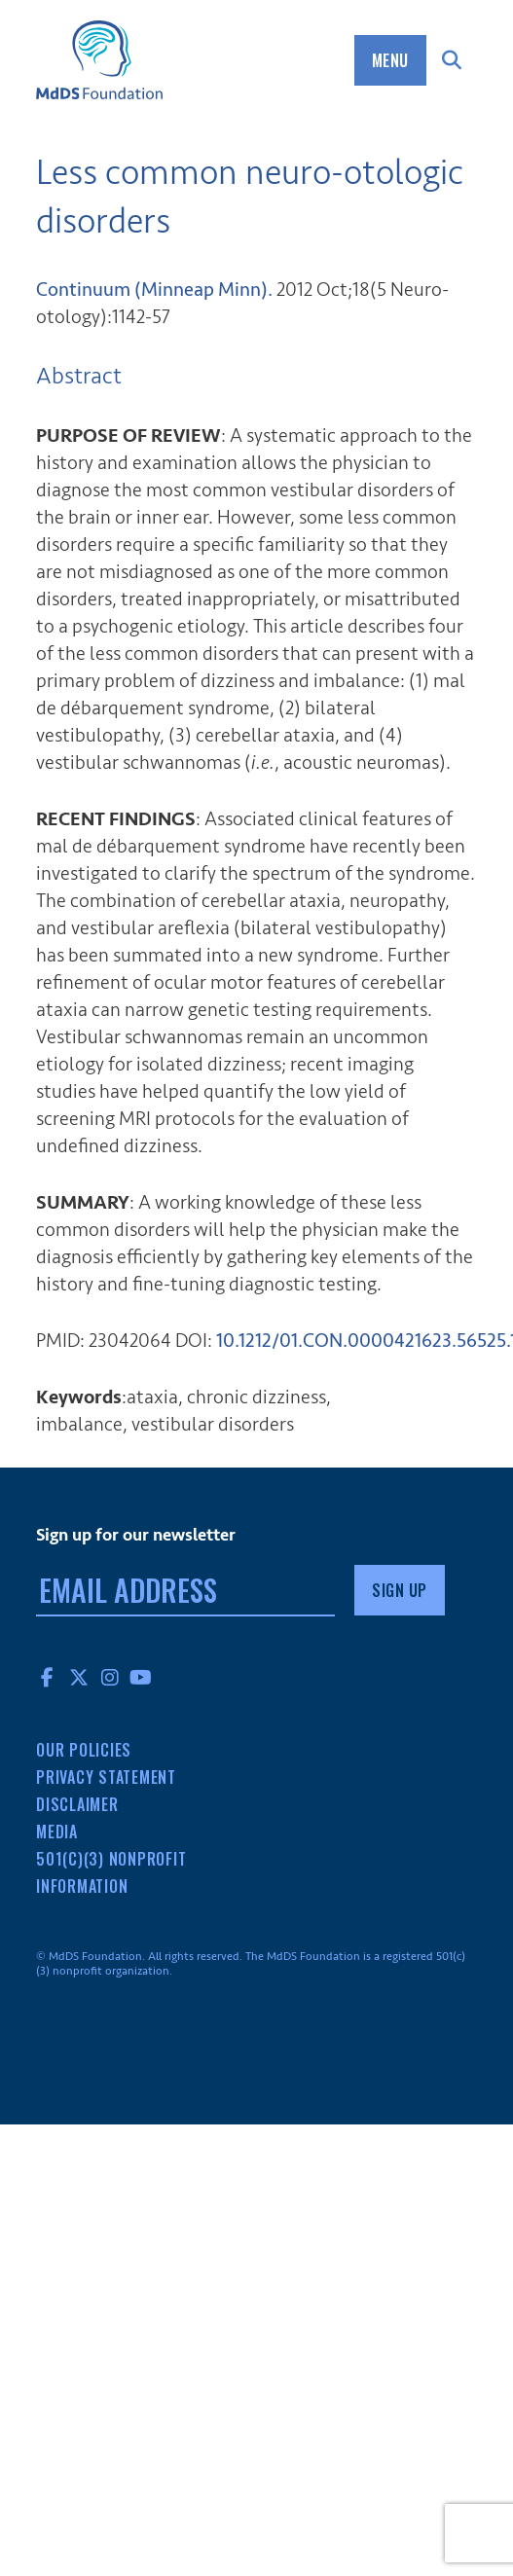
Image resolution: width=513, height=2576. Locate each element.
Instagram (110, 1676)
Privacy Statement (106, 1777)
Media (57, 1831)
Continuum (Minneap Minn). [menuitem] (154, 289)
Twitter (79, 1676)
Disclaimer (77, 1804)
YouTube (141, 1676)
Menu (390, 60)
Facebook (47, 1676)
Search (451, 60)
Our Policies (83, 1749)
